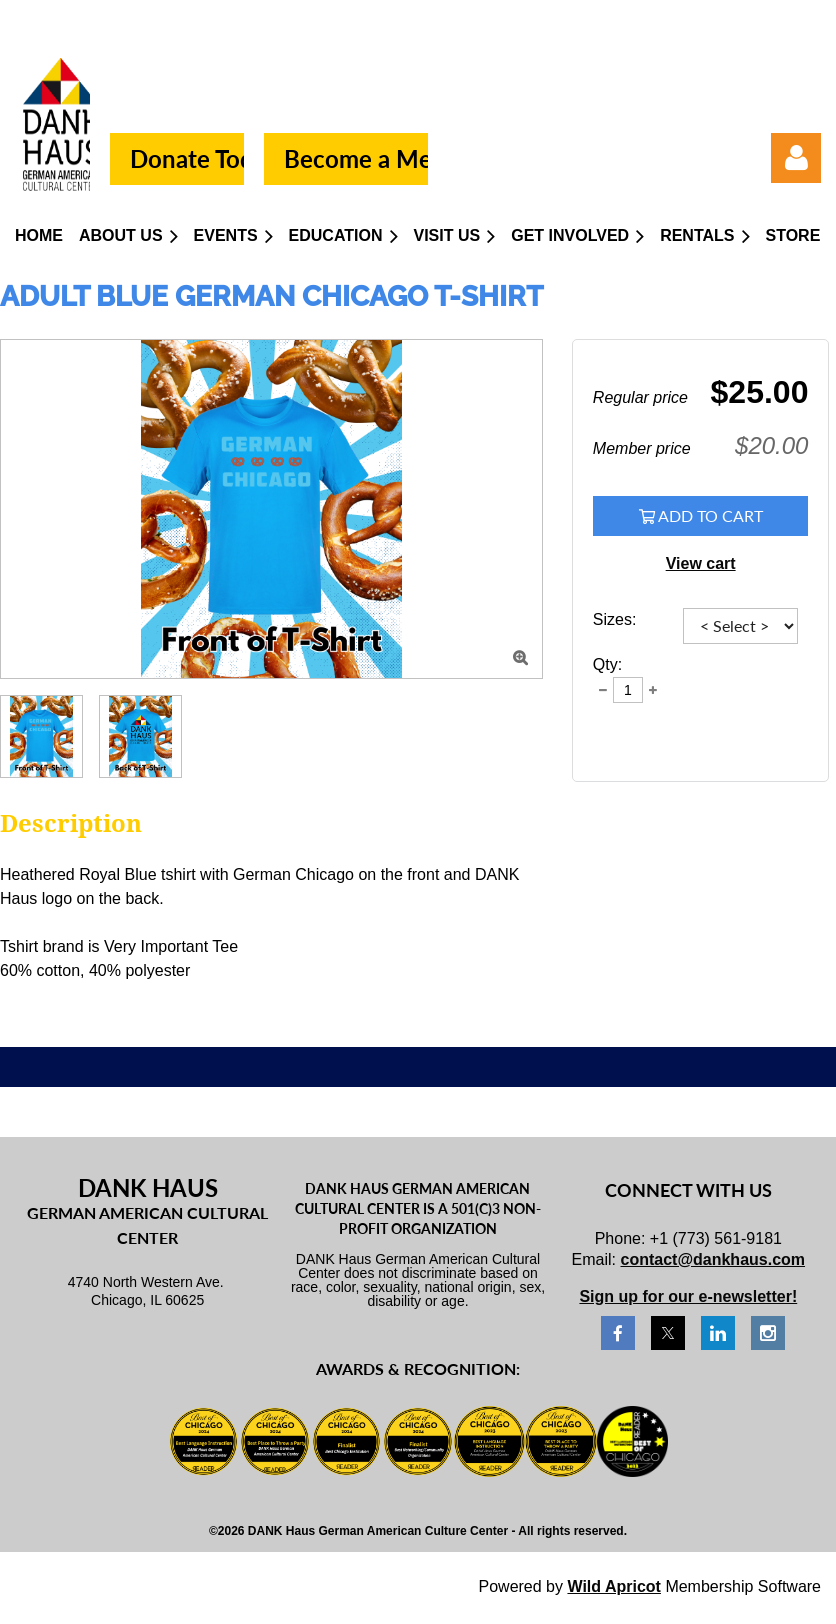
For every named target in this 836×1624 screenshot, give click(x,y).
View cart (701, 563)
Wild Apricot (613, 1586)
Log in (796, 158)
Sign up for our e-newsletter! (688, 1296)
